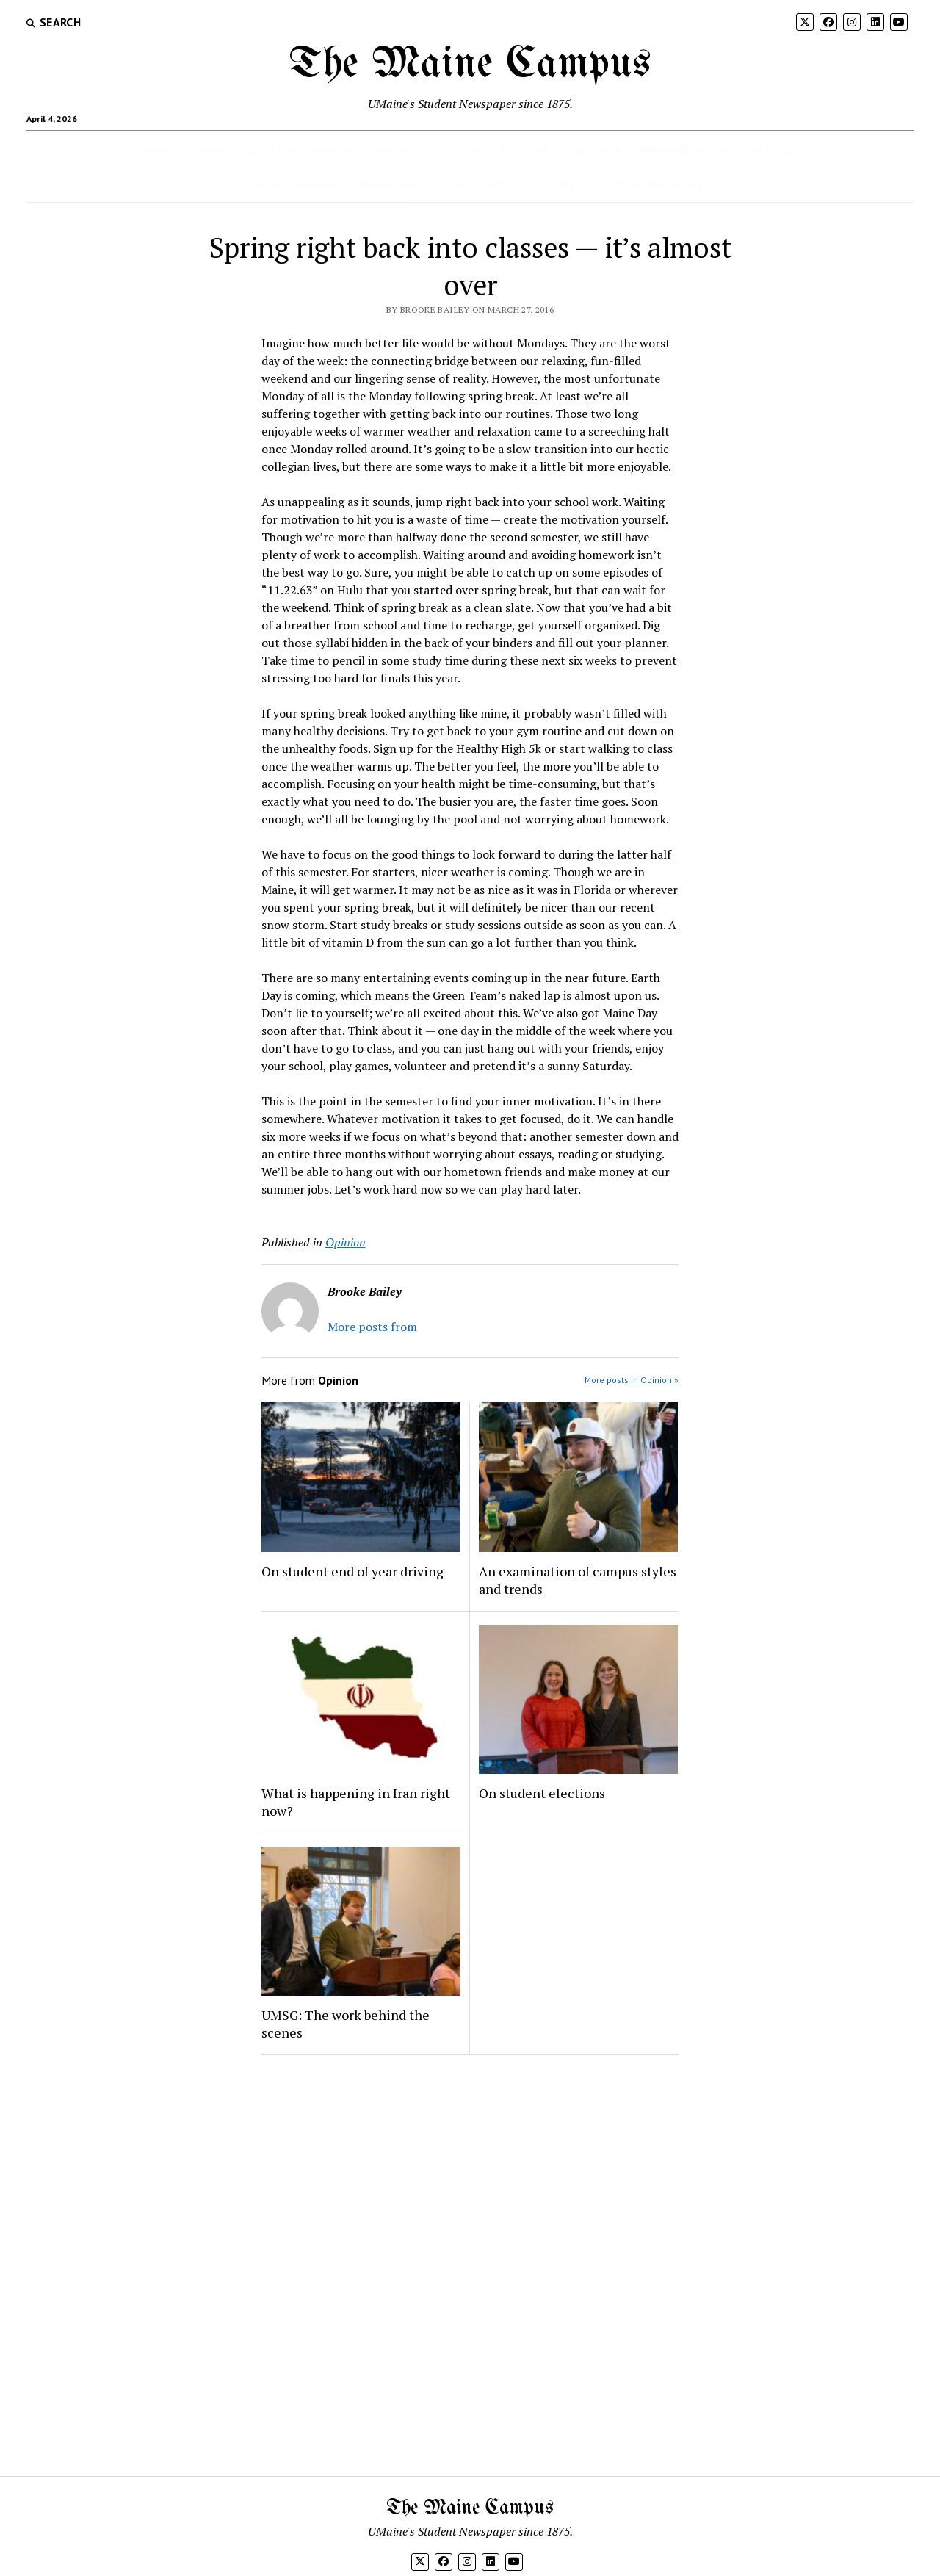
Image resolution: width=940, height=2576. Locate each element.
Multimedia (593, 149)
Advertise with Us (478, 184)
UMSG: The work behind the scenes (345, 2023)
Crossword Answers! (291, 184)
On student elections (542, 1793)
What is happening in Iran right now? (355, 1801)
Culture (265, 149)
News (327, 149)
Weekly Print (388, 184)
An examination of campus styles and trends (577, 1580)
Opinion (390, 149)
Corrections (568, 184)
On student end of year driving (352, 1571)
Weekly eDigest (676, 149)
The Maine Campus (470, 64)
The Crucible (774, 149)
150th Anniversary (657, 184)
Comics (518, 149)
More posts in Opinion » (632, 1379)
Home (154, 149)
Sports (454, 149)
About (202, 149)
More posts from (372, 1326)
